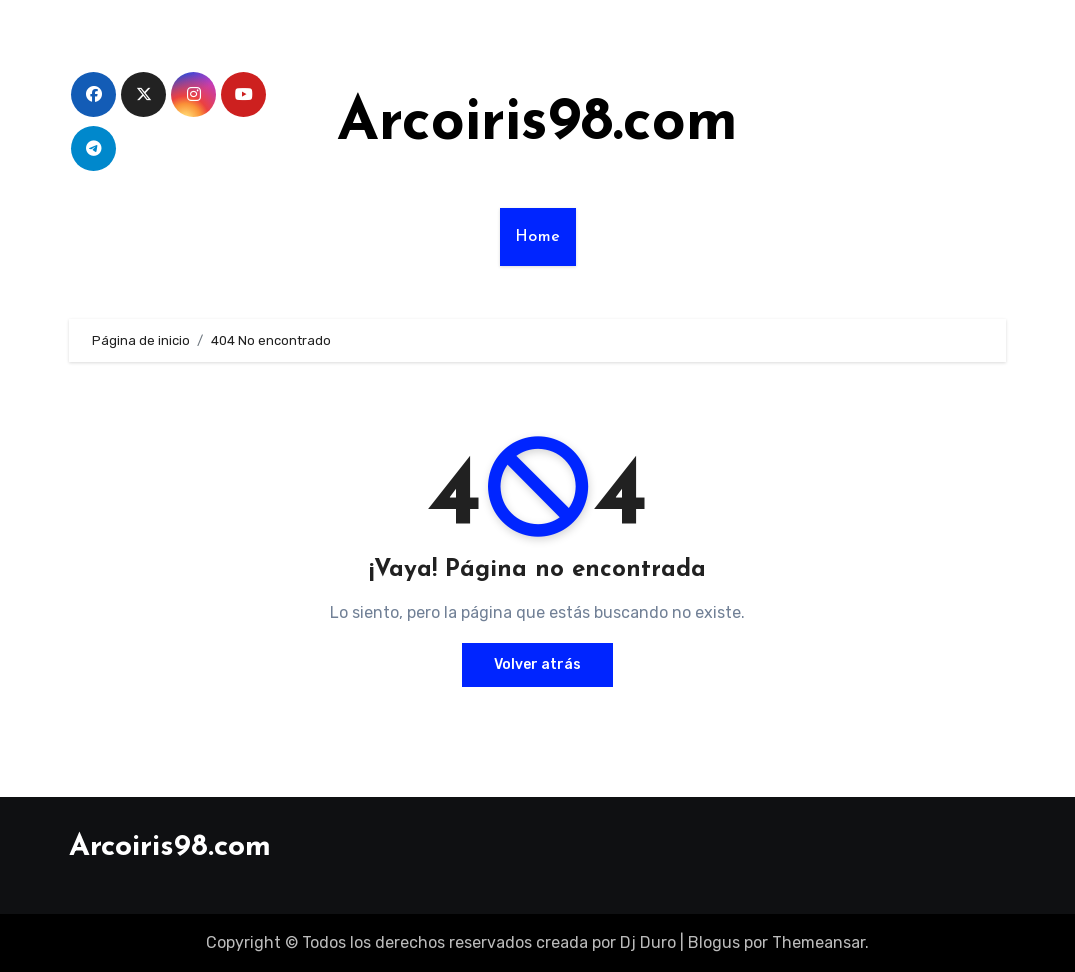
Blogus (714, 942)
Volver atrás (537, 664)
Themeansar (818, 942)
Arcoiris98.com (537, 124)
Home (538, 237)
